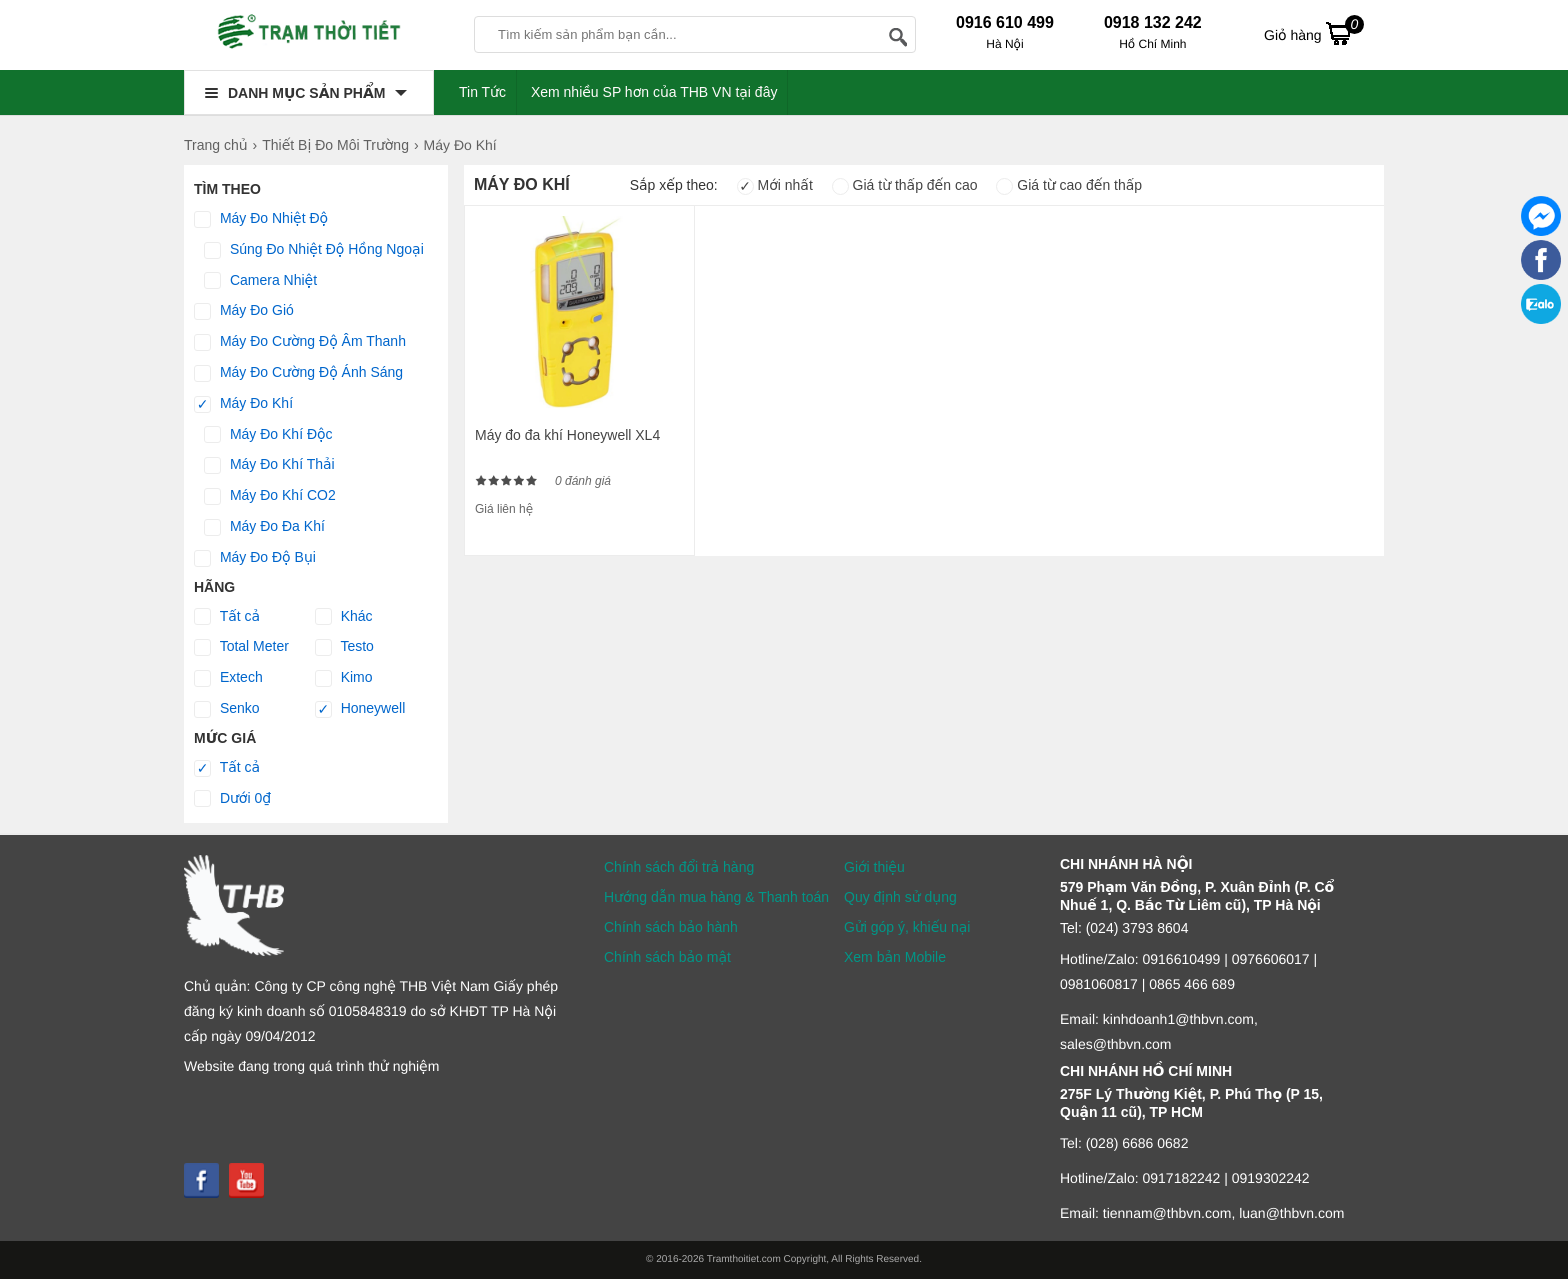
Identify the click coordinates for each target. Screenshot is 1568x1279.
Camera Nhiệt (260, 281)
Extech (228, 678)
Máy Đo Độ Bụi (255, 558)
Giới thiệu (874, 867)
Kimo (344, 678)
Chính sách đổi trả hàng (679, 867)
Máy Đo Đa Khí (264, 527)
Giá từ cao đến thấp (1069, 185)
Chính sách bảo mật (667, 957)
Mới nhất (775, 185)
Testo (344, 647)
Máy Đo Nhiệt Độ (261, 219)
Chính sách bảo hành (671, 927)
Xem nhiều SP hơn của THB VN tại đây (654, 92)
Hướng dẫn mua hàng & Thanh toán (716, 897)
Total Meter (241, 647)
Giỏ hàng (1314, 33)
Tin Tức (482, 92)
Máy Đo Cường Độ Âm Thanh (300, 342)
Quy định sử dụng (900, 897)
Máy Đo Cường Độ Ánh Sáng (298, 373)
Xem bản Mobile (895, 957)
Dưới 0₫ (232, 799)
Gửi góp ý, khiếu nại (907, 927)
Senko (227, 709)
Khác (344, 617)
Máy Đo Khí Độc (268, 435)
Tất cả (227, 617)
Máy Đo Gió (244, 311)
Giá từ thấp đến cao (905, 185)
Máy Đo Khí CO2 (270, 496)
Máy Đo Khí (243, 404)
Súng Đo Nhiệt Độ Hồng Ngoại (314, 250)
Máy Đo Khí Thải (269, 465)
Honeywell (360, 709)
